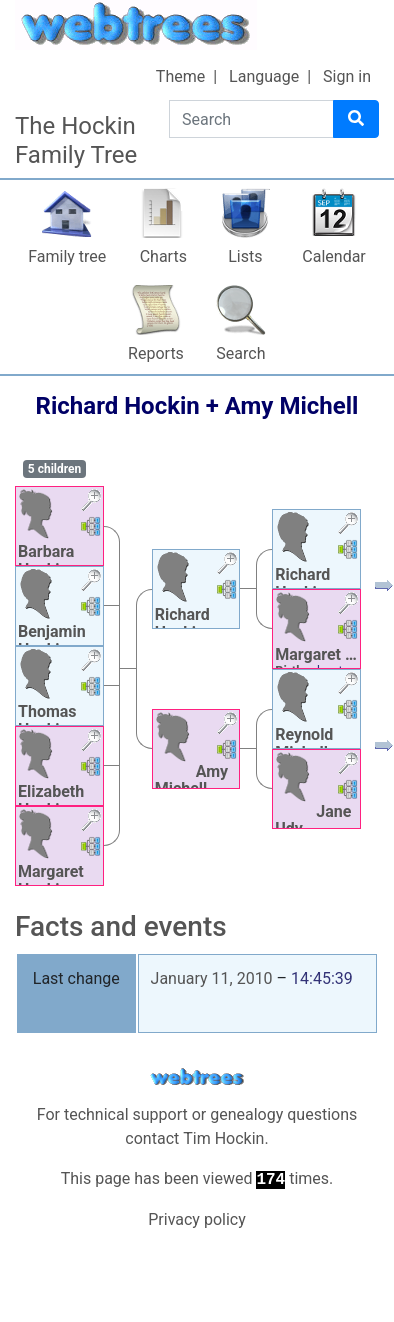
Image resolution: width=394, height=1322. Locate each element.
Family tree (67, 256)
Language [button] (264, 76)
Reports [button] (156, 353)
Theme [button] (180, 76)
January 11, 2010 (212, 978)
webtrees (197, 1077)
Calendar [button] (333, 256)
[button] (91, 502)
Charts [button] (163, 256)
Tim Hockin (223, 1138)
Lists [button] (245, 256)
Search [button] (240, 353)
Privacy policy (197, 1219)
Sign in (347, 76)
